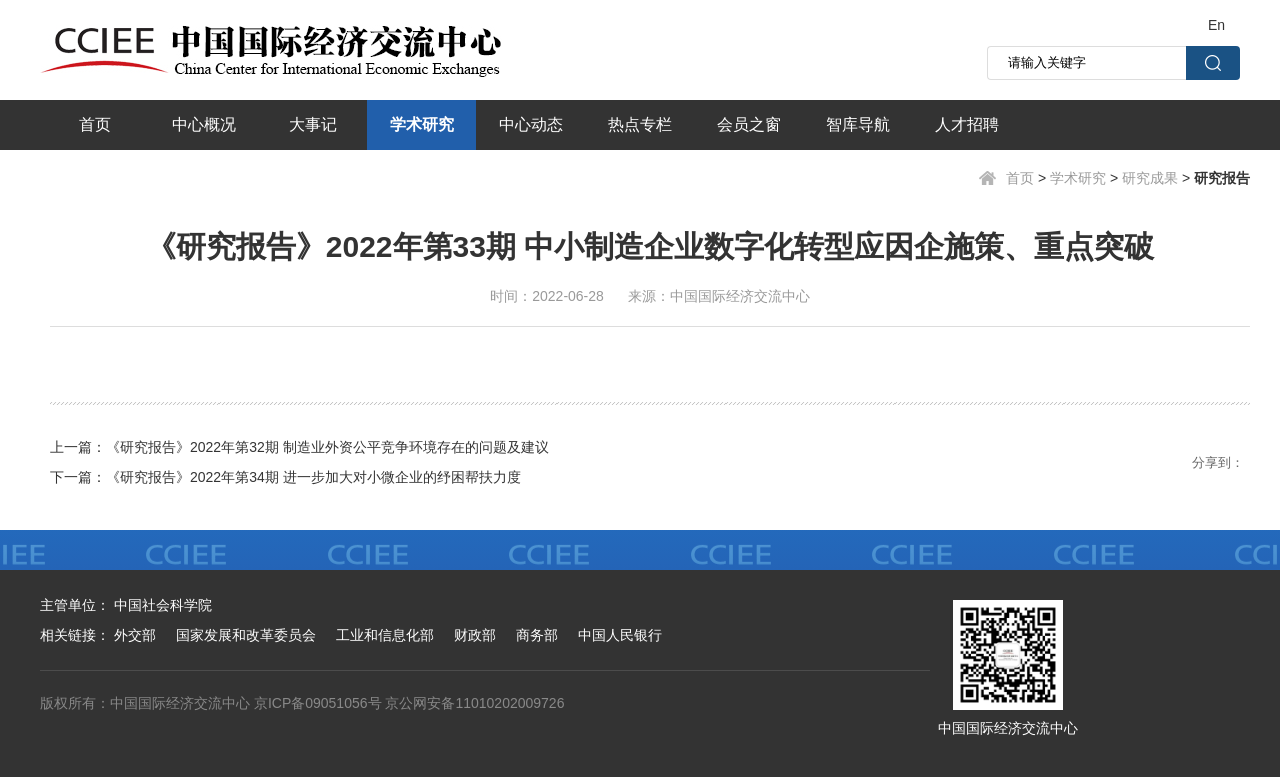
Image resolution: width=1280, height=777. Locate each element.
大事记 (313, 124)
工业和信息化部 (385, 635)
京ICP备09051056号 (318, 703)
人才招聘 (967, 124)
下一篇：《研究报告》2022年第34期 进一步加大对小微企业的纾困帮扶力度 (285, 477)
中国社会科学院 (163, 605)
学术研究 (422, 124)
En (1216, 25)
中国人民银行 (620, 635)
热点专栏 (640, 124)
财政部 (475, 635)
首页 (95, 124)
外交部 (135, 635)
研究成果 (1150, 178)
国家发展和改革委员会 (246, 635)
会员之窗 (749, 124)
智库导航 (858, 124)
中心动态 (531, 124)
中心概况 (204, 124)
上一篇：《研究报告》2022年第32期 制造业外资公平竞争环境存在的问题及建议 (299, 447)
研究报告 (1222, 178)
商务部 (537, 635)
